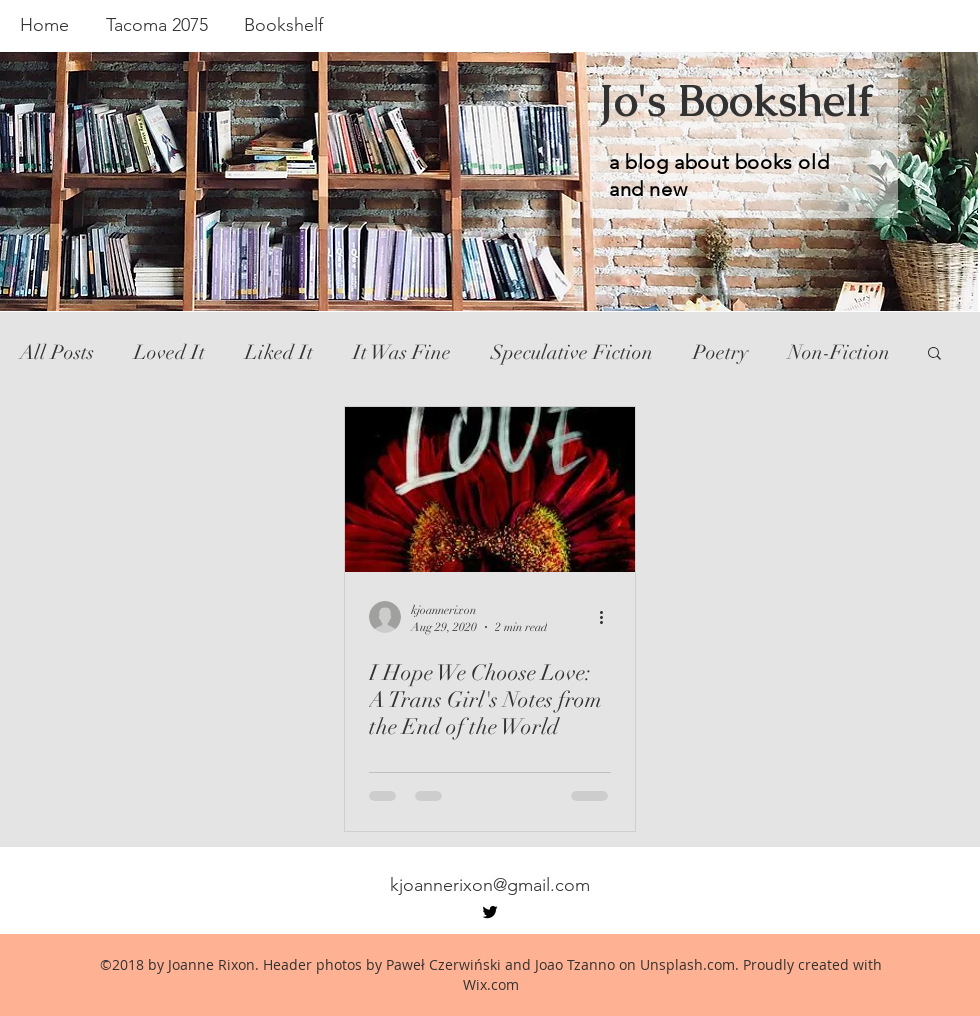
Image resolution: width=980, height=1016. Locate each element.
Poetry (720, 352)
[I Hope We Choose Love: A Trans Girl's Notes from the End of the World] (490, 489)
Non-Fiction (839, 352)
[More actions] (608, 617)
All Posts (57, 352)
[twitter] (490, 912)
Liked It (279, 352)
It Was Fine (402, 352)
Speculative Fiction (572, 352)
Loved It (169, 352)
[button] (934, 354)
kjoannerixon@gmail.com (490, 885)
